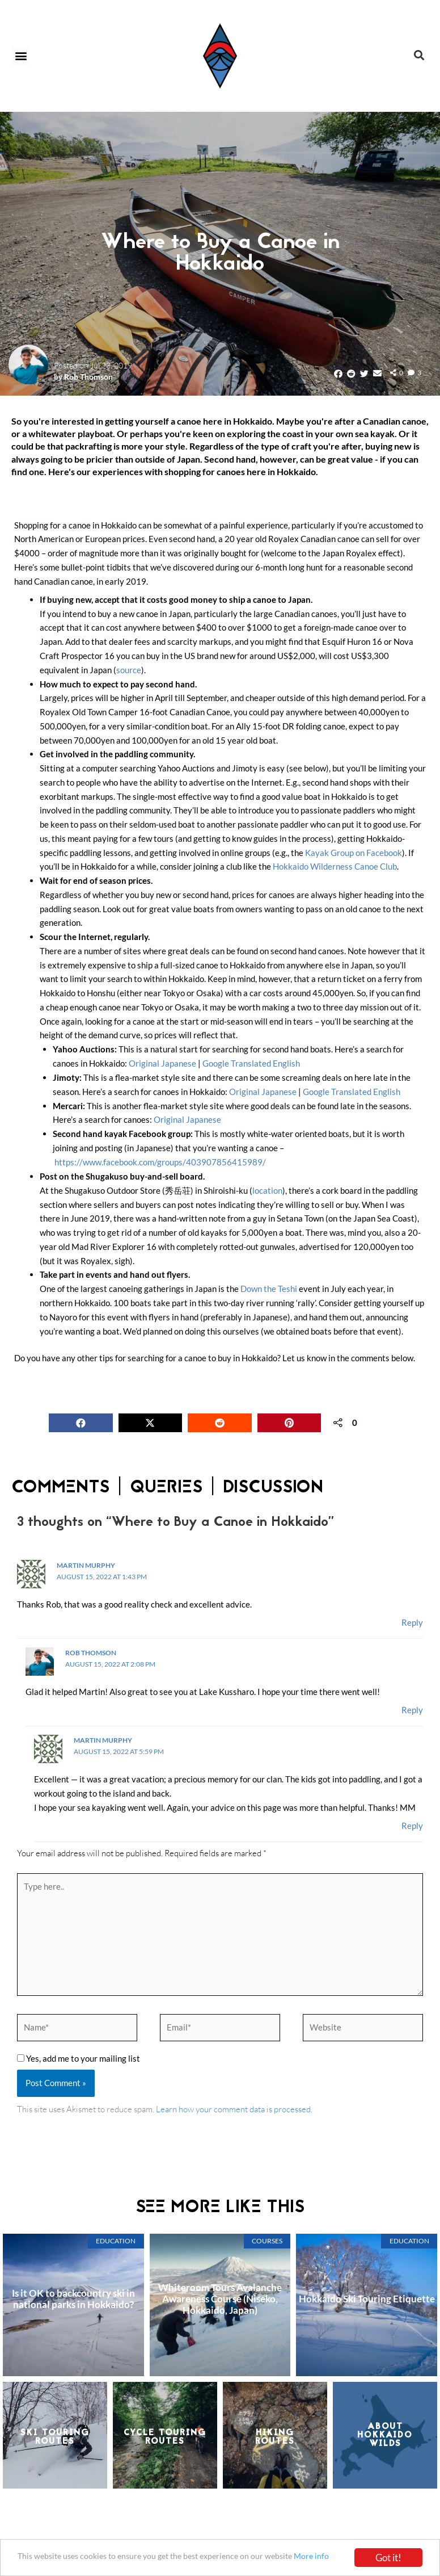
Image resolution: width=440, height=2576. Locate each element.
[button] (20, 56)
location (267, 1189)
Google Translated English (251, 1063)
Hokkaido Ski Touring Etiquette (367, 2302)
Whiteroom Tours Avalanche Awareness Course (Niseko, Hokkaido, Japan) (220, 2302)
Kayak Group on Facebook (353, 852)
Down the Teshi (268, 1288)
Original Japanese (162, 1063)
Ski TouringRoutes (55, 2440)
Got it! (388, 2555)
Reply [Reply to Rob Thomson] (412, 1709)
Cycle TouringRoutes (165, 2440)
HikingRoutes (275, 2440)
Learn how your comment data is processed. (234, 2112)
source (128, 670)
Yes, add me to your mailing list (78, 2061)
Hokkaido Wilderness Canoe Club (335, 866)
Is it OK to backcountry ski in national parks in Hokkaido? (73, 2301)
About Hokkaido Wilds (385, 2438)
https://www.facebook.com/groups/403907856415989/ (160, 1161)
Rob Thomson (88, 376)
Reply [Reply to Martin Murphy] (412, 1621)
